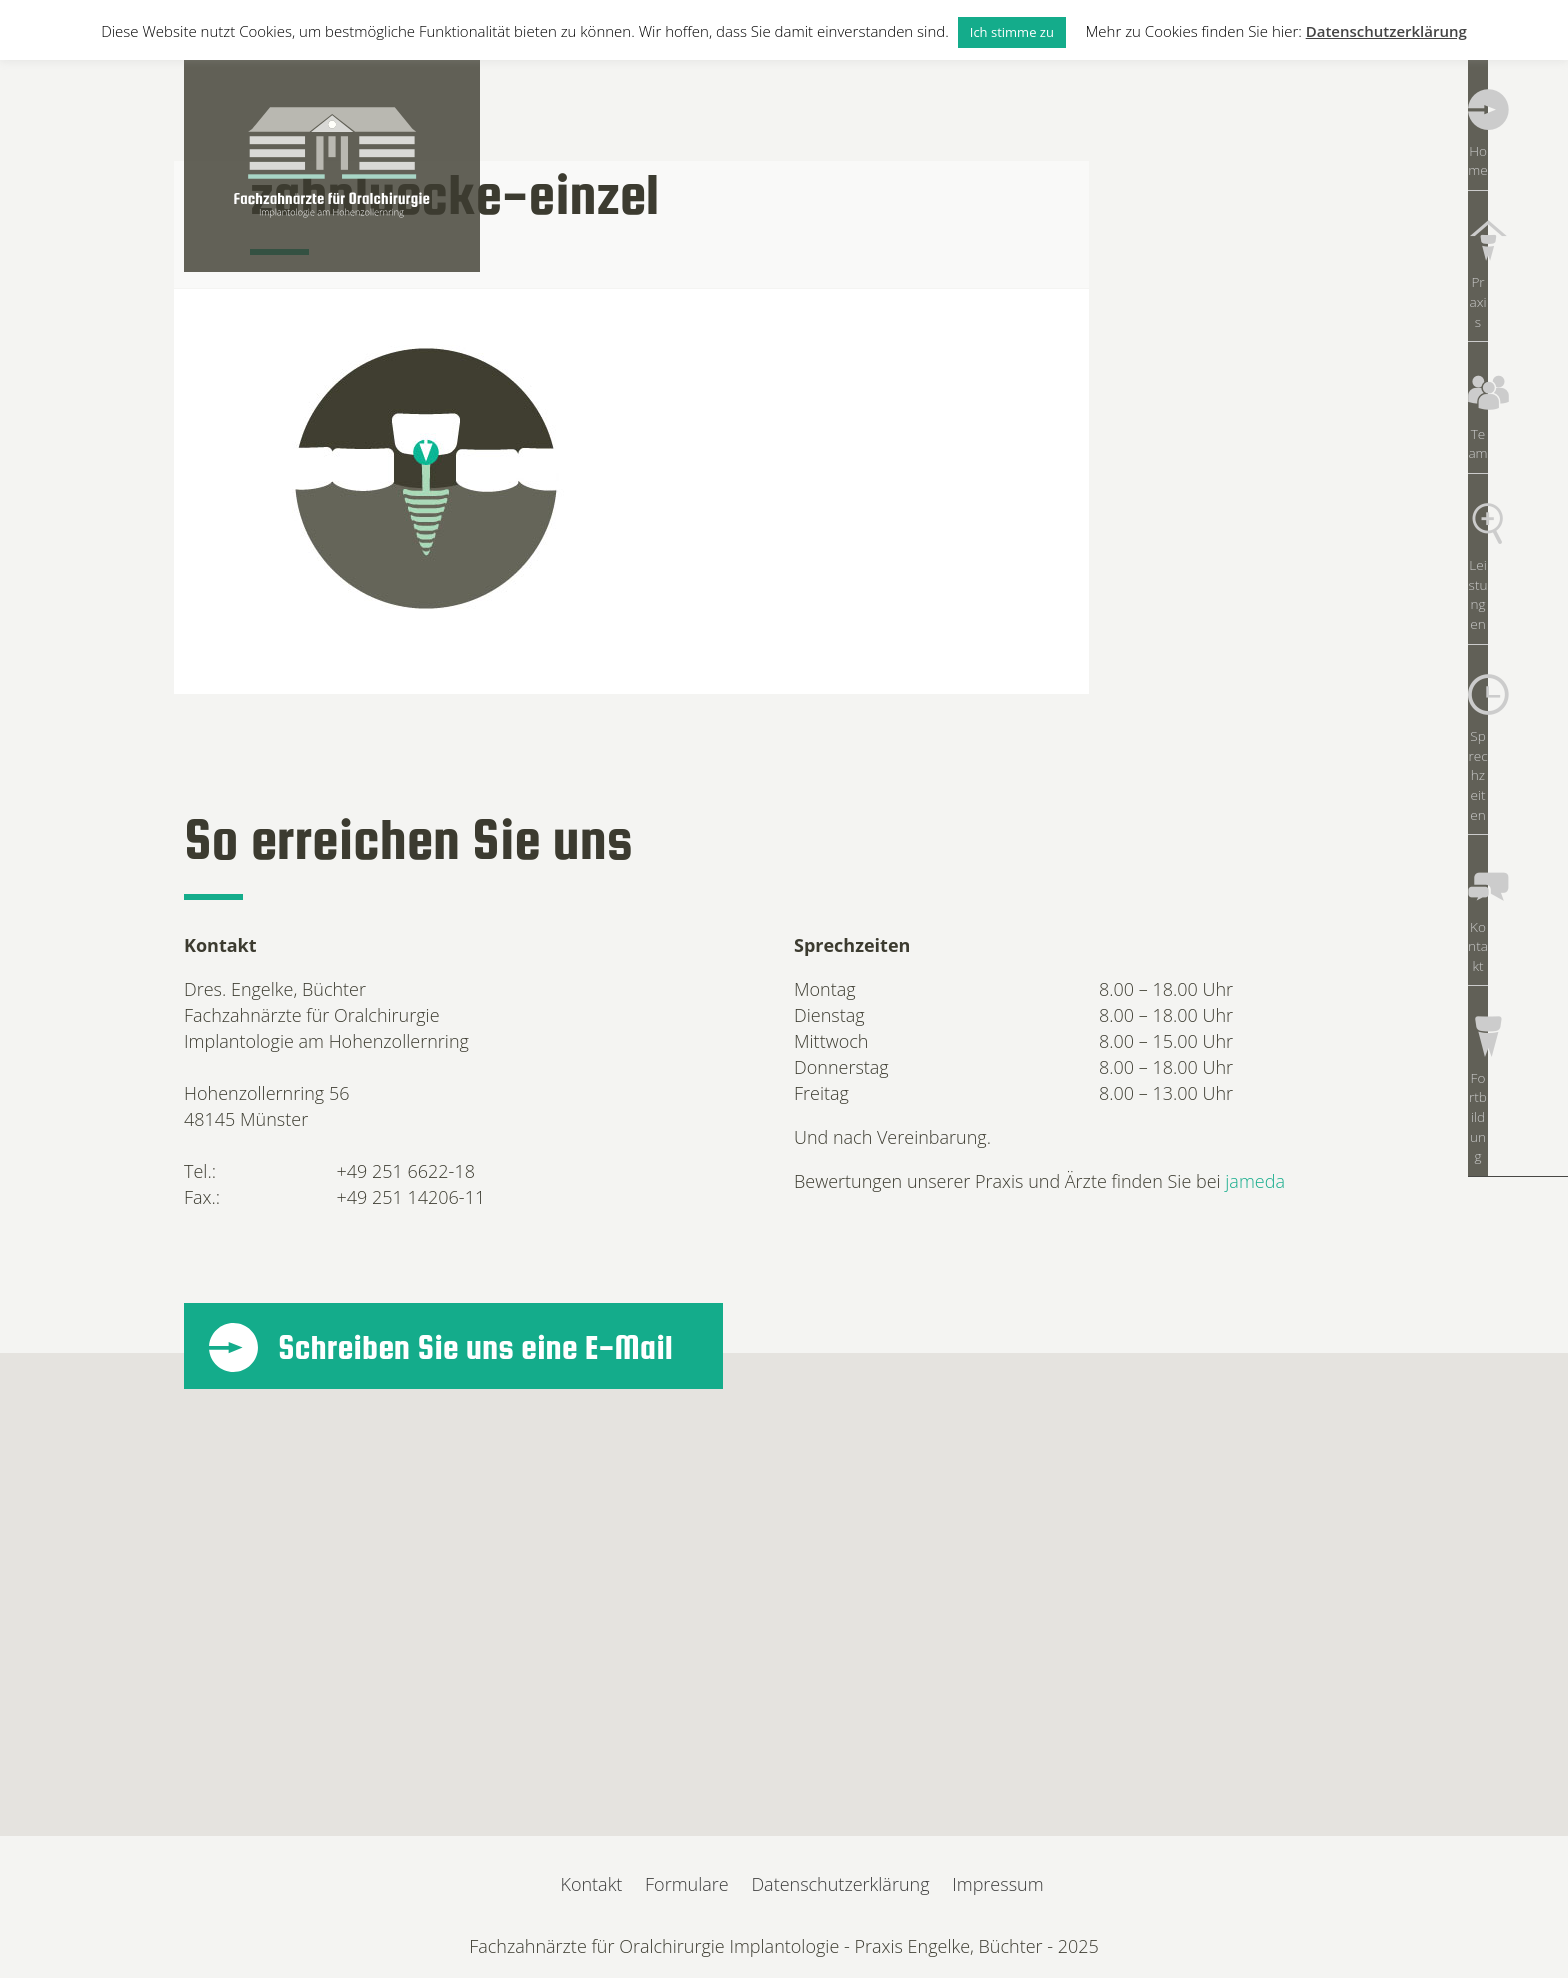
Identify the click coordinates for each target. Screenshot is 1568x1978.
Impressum (997, 1884)
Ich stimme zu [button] (1012, 32)
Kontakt (1518, 639)
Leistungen (1518, 439)
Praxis (1517, 239)
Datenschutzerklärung (840, 1884)
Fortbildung (1518, 739)
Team (1517, 339)
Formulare (687, 1884)
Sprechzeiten (1518, 539)
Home (1518, 139)
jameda (1255, 1181)
